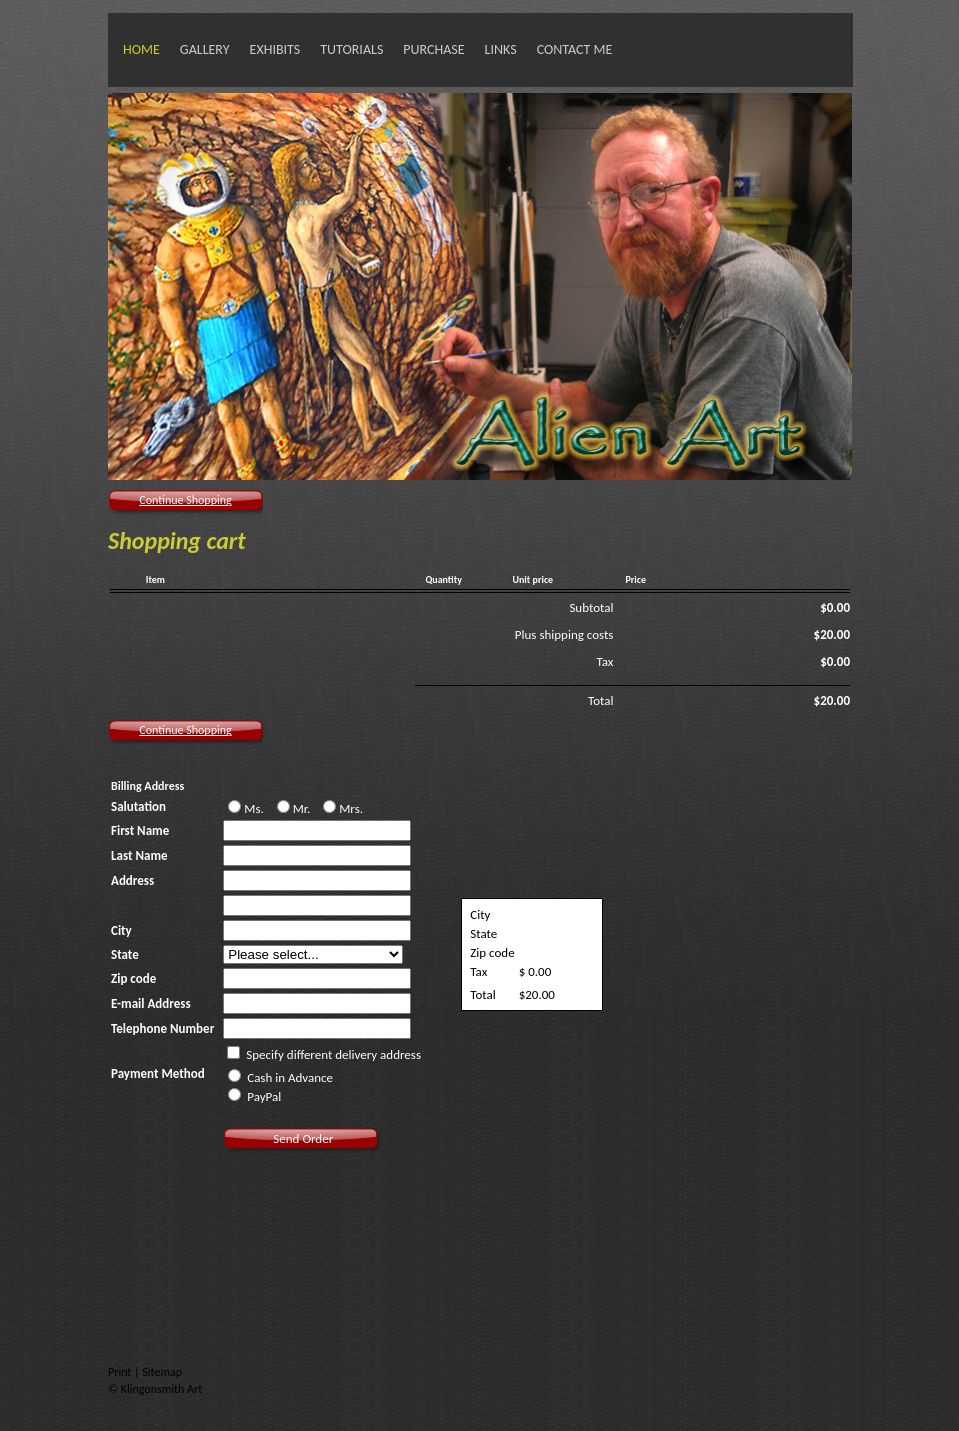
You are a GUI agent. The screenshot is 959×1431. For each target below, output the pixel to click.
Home (141, 49)
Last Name (139, 855)
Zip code (133, 978)
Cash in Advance (280, 1077)
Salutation (138, 806)
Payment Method (158, 1073)
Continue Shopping (185, 500)
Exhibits (275, 49)
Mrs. (343, 808)
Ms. (247, 808)
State (125, 954)
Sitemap (162, 1372)
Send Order (303, 1138)
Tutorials (351, 49)
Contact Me (575, 49)
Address (132, 880)
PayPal (254, 1096)
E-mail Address (151, 1003)
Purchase (433, 49)
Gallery (205, 49)
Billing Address (147, 786)
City (121, 930)
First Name (140, 830)
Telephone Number (162, 1028)
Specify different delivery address (333, 1054)
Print (121, 1372)
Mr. (295, 808)
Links (501, 49)
